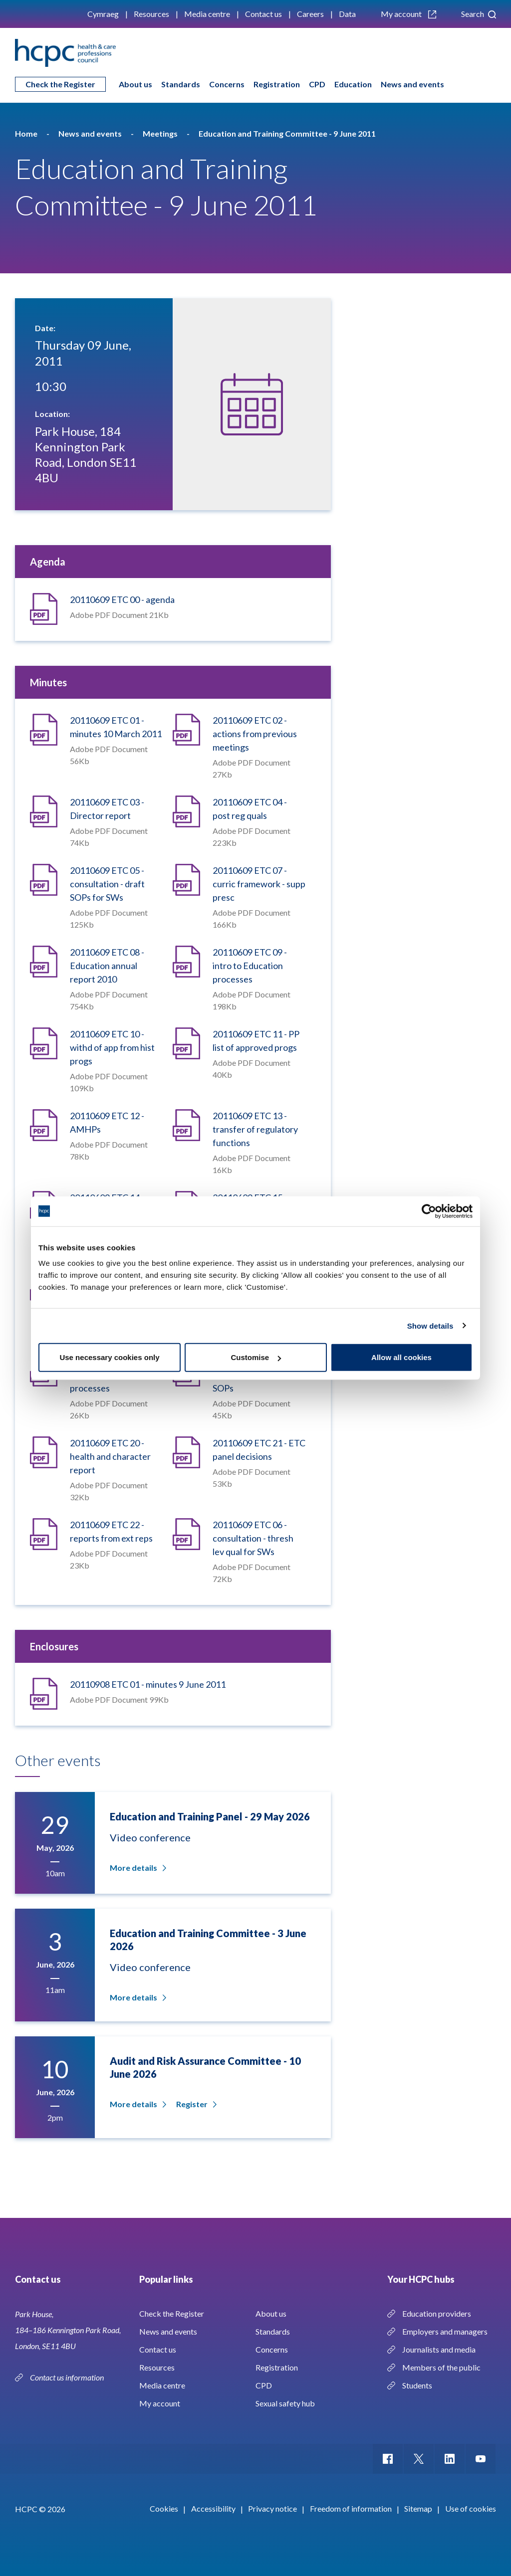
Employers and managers (445, 2331)
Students (417, 2385)
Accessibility (213, 2508)
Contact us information (67, 2377)
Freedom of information (351, 2508)
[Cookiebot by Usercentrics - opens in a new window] (429, 1210)
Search (478, 13)
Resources (151, 13)
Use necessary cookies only (109, 1357)
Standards (180, 84)
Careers (310, 13)
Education (353, 84)
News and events (412, 84)
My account (408, 13)
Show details (430, 1325)
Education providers (436, 2313)
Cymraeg (103, 13)
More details (137, 1867)
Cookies (164, 2508)
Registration (277, 84)
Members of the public (441, 2367)
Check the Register (60, 84)
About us (135, 84)
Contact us (263, 13)
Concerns (227, 84)
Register (195, 2104)
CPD (317, 84)
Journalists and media (439, 2349)
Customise (256, 1357)
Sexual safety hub (285, 2403)
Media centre (207, 13)
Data (347, 13)
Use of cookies (470, 2508)
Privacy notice (272, 2508)
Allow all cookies (401, 1357)
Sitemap (418, 2508)
